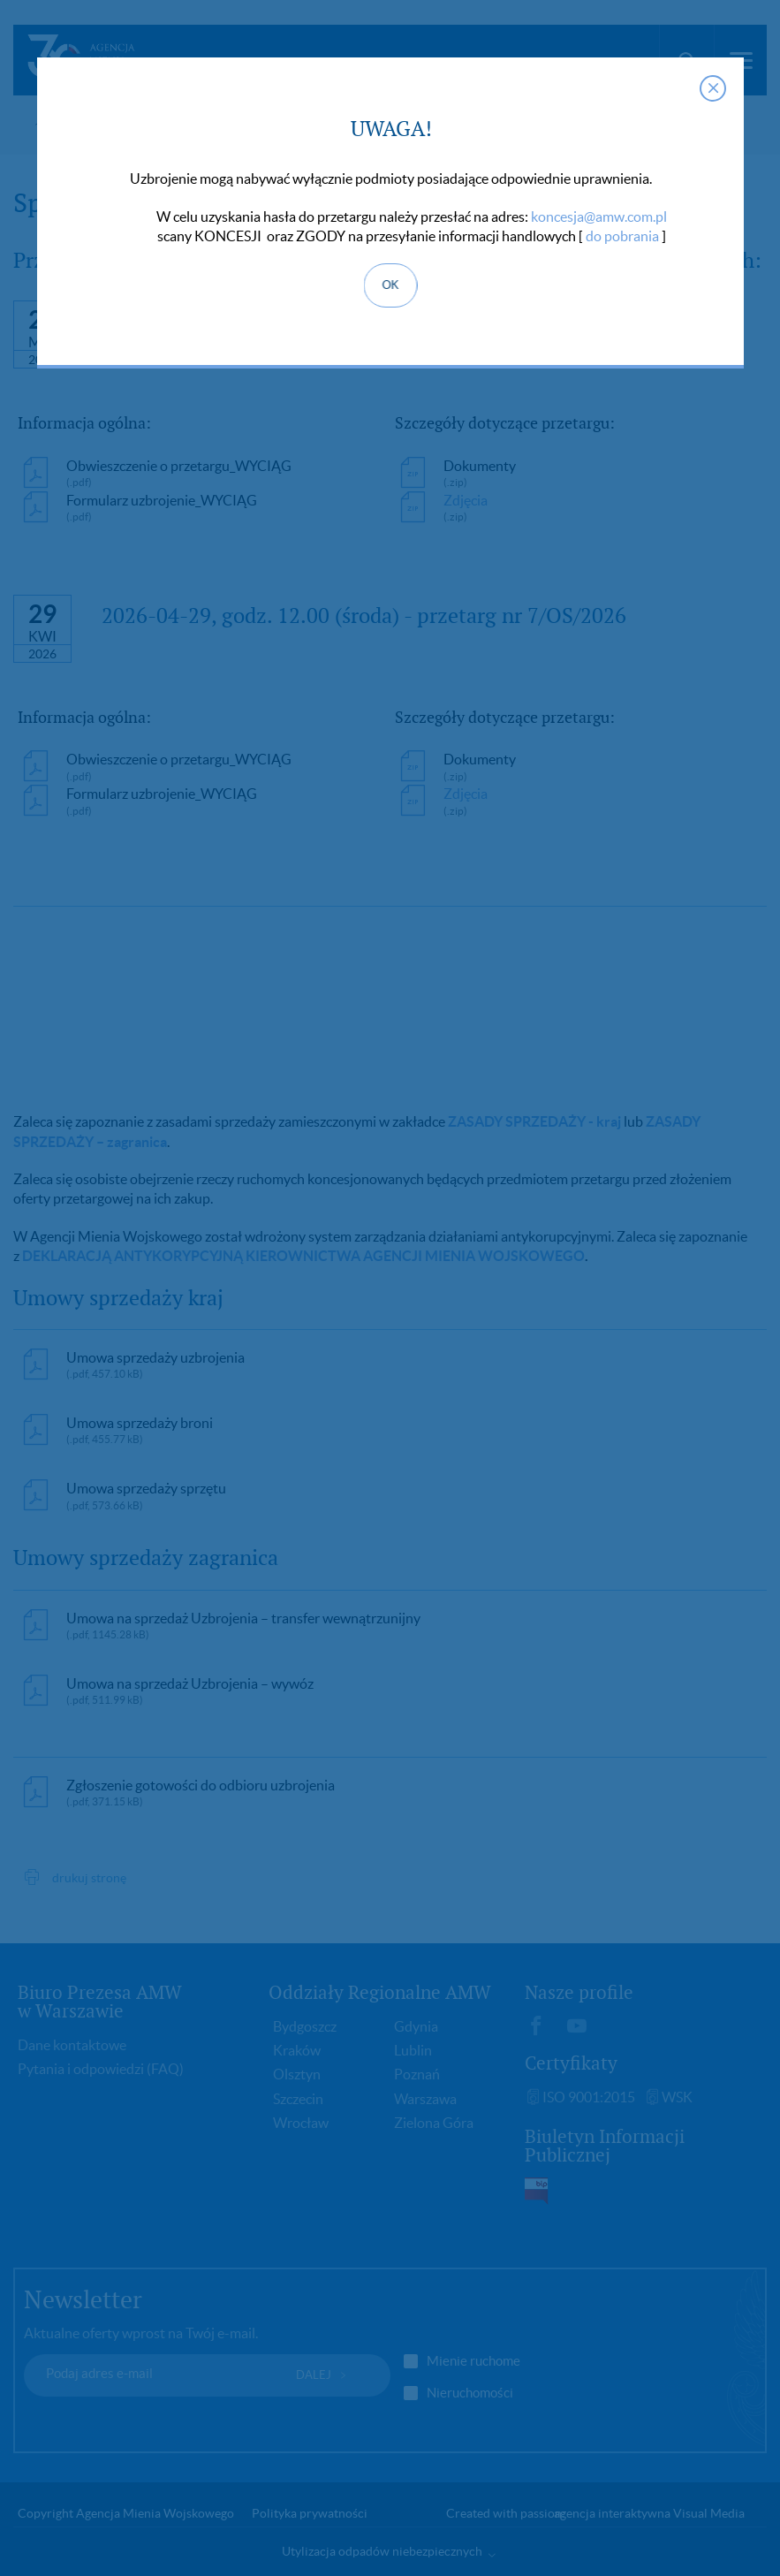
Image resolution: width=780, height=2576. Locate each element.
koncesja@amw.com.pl (599, 216)
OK (390, 285)
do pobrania (622, 236)
